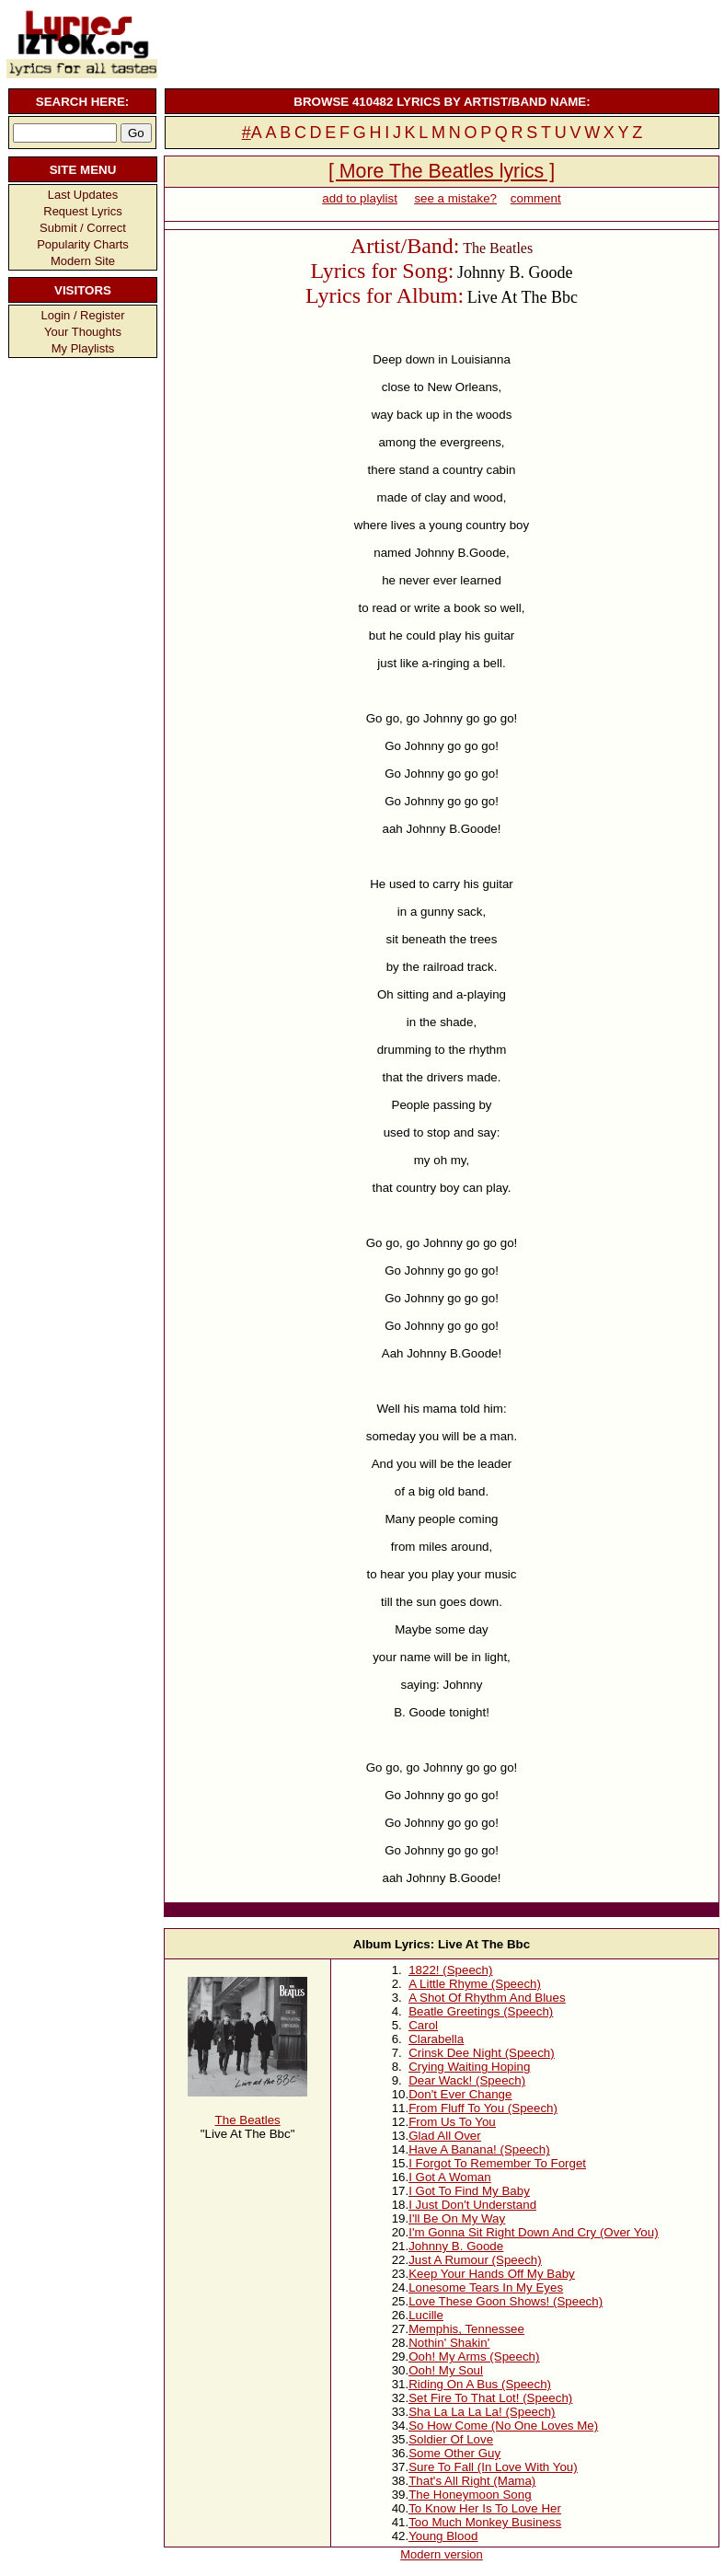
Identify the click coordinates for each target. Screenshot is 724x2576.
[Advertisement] (439, 41)
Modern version (441, 2554)
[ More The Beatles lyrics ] (441, 171)
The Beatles (248, 2120)
